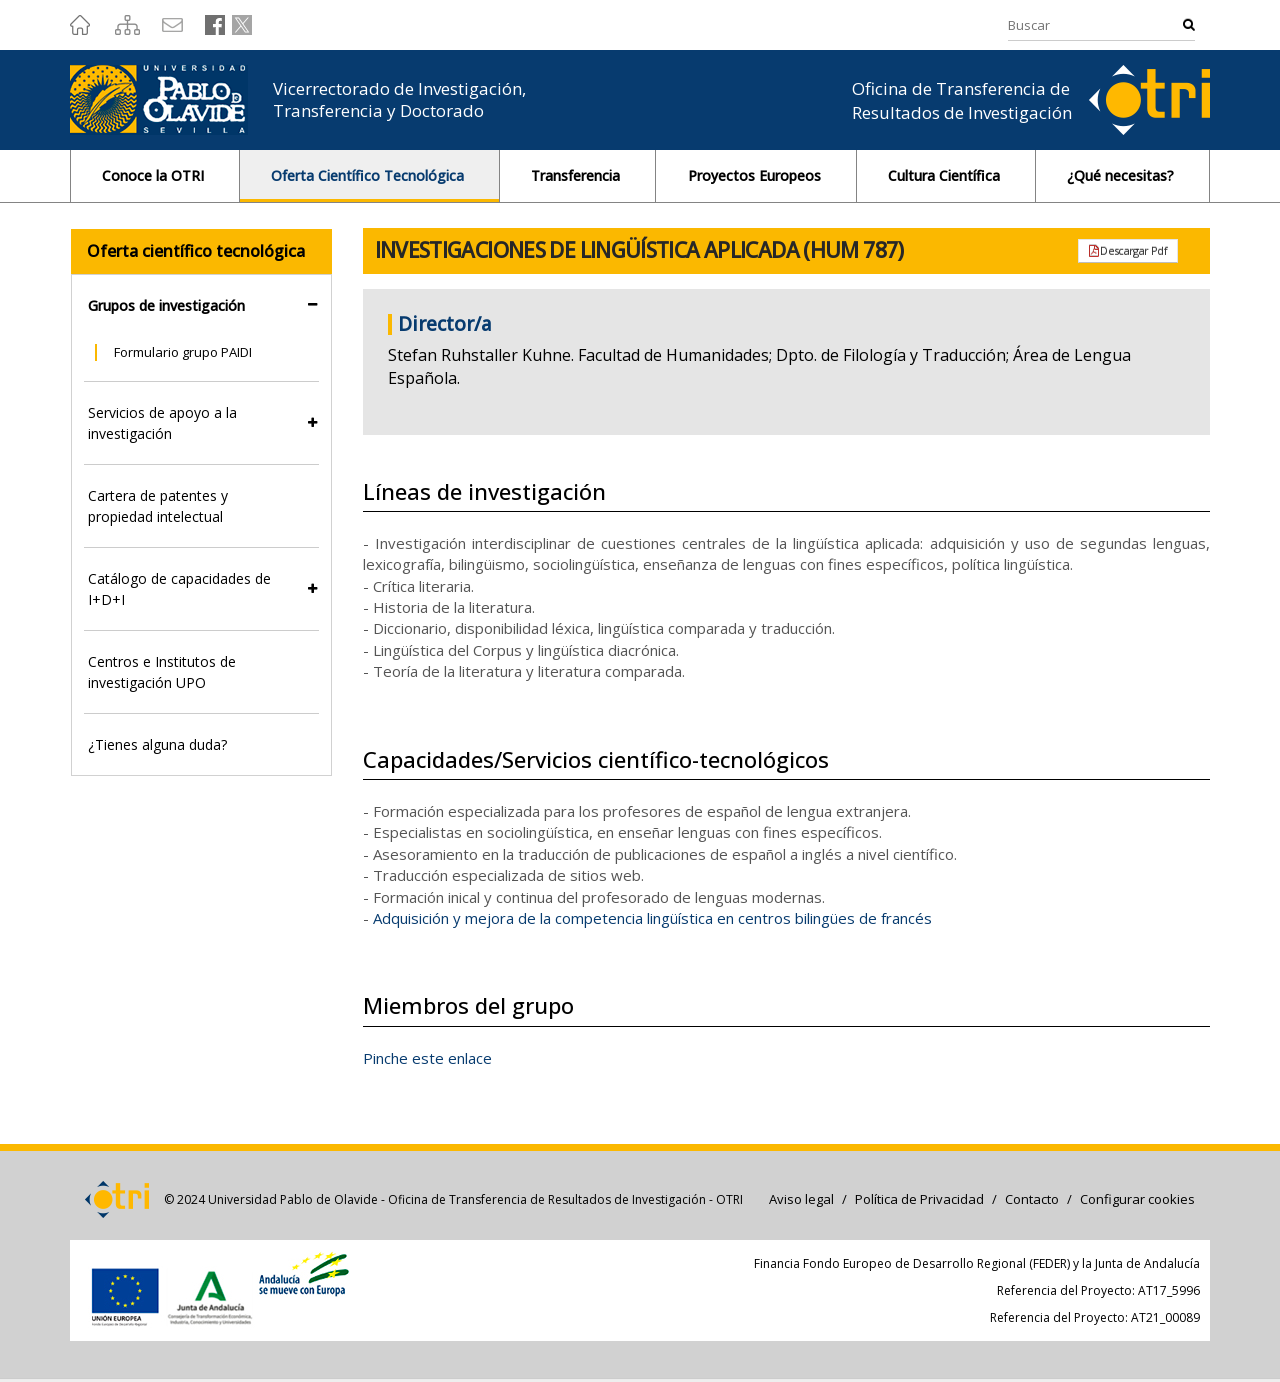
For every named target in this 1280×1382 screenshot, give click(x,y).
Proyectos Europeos (756, 175)
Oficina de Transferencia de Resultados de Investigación (962, 100)
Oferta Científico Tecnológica (369, 175)
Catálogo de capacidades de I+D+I (179, 589)
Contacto (1032, 1199)
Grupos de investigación (166, 305)
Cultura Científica (946, 175)
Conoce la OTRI (155, 175)
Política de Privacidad (919, 1199)
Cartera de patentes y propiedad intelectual (158, 506)
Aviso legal (801, 1199)
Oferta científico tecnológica (196, 251)
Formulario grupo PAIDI (183, 352)
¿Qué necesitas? (1122, 175)
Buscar (1189, 24)
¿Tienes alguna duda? (157, 744)
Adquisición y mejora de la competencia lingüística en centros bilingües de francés (652, 918)
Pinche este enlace (427, 1058)
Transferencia (577, 175)
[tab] (201, 305)
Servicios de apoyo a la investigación (162, 423)
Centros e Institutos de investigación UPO (162, 672)
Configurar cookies (1137, 1199)
